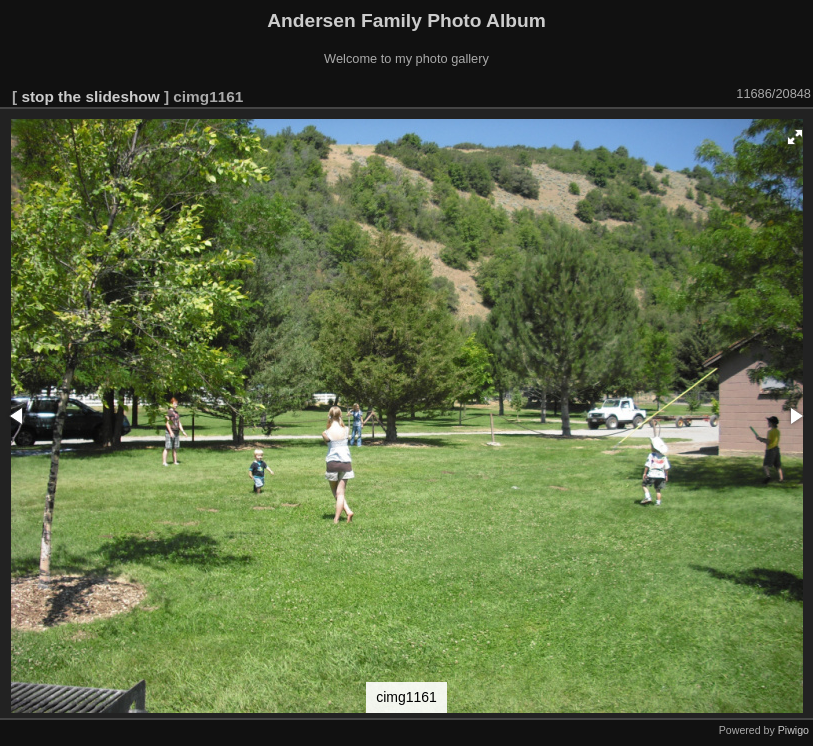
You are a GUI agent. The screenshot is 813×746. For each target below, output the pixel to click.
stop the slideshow (90, 96)
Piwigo (793, 730)
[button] (795, 137)
